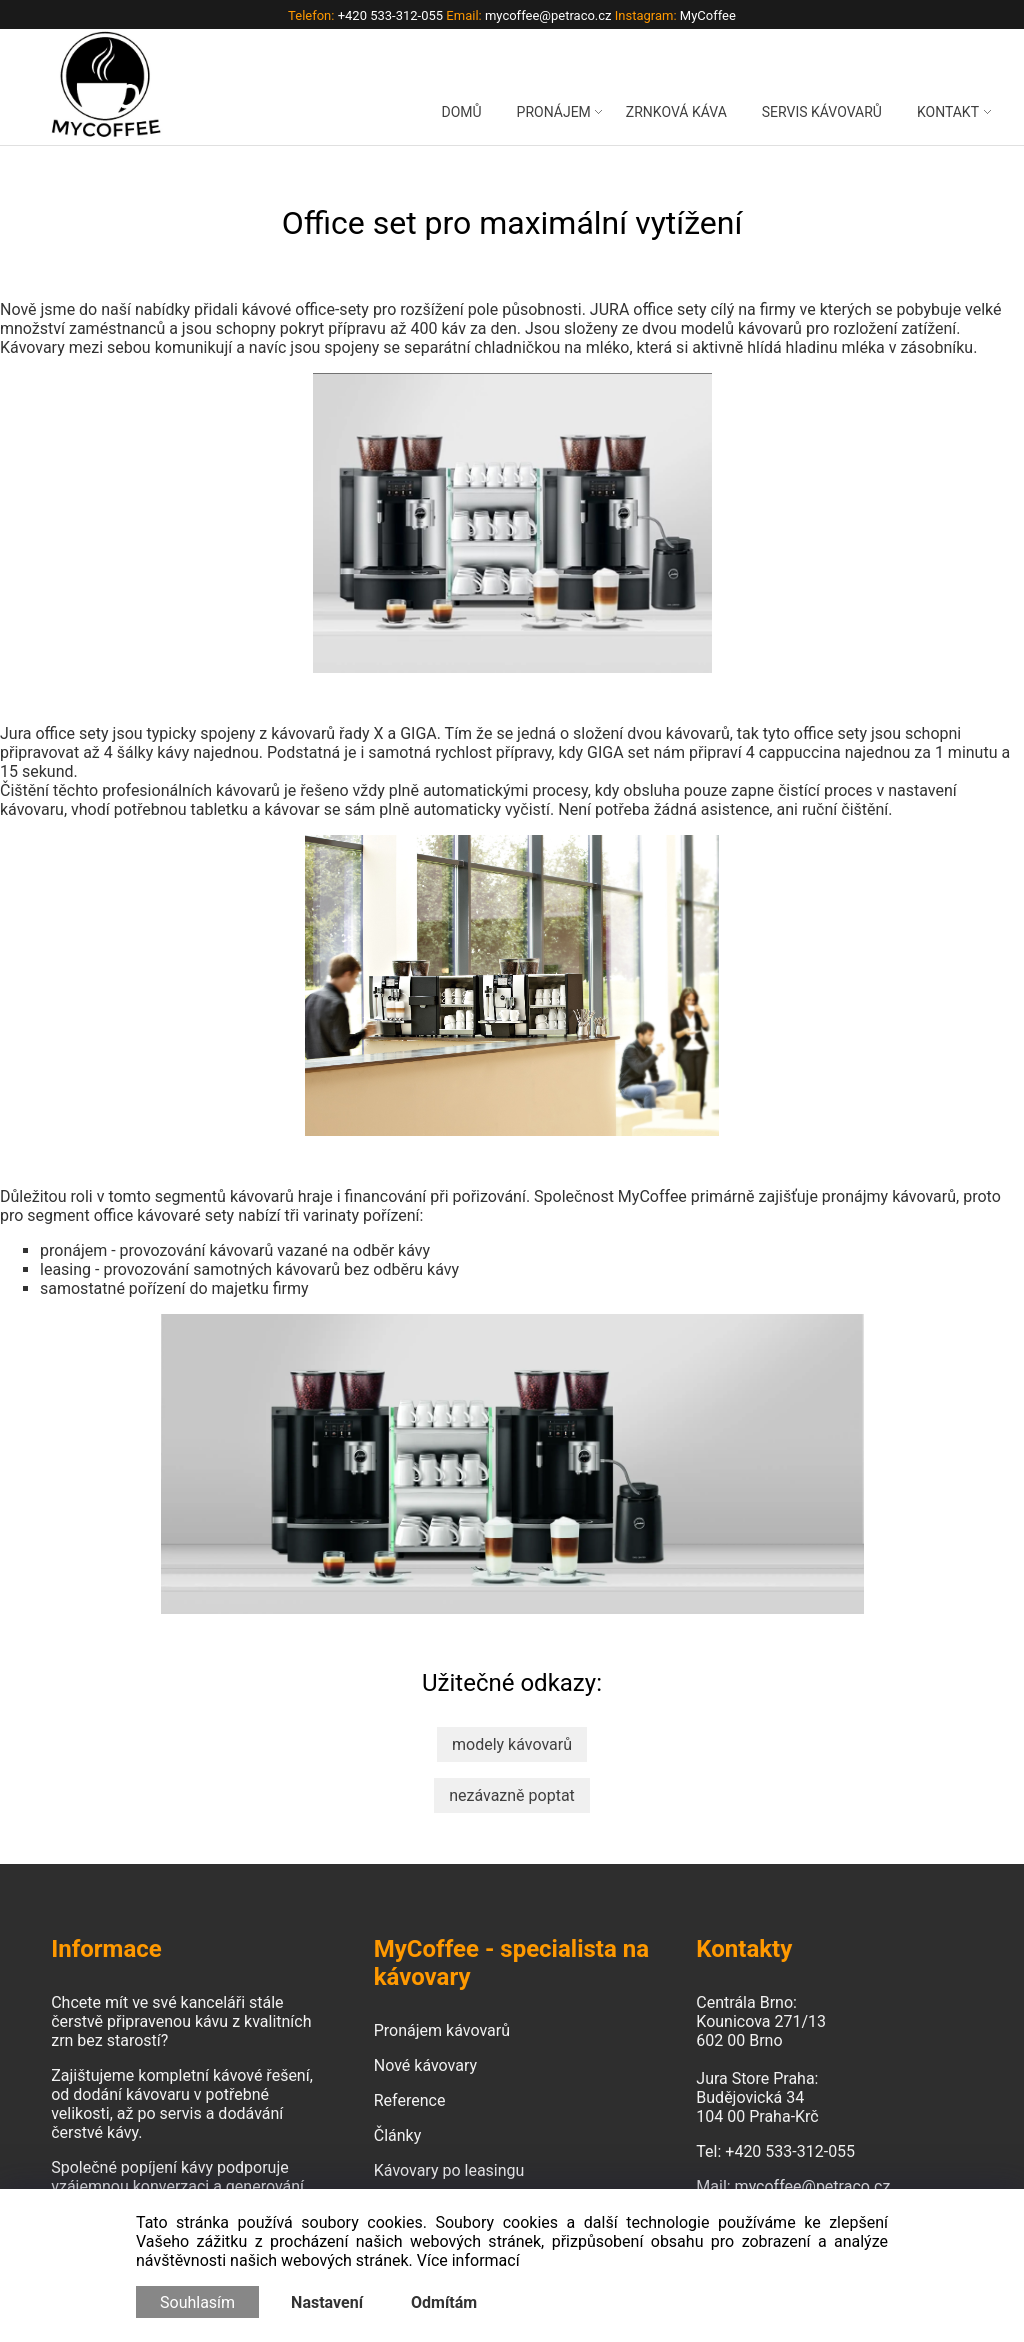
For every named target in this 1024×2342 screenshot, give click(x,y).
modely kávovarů (512, 1744)
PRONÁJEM (554, 112)
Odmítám (444, 2302)
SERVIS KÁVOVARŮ (822, 112)
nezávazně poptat (512, 1795)
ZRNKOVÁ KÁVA (676, 112)
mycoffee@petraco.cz (813, 2186)
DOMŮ (461, 112)
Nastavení (327, 2302)
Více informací (468, 2260)
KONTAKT (948, 112)
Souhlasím (197, 2302)
